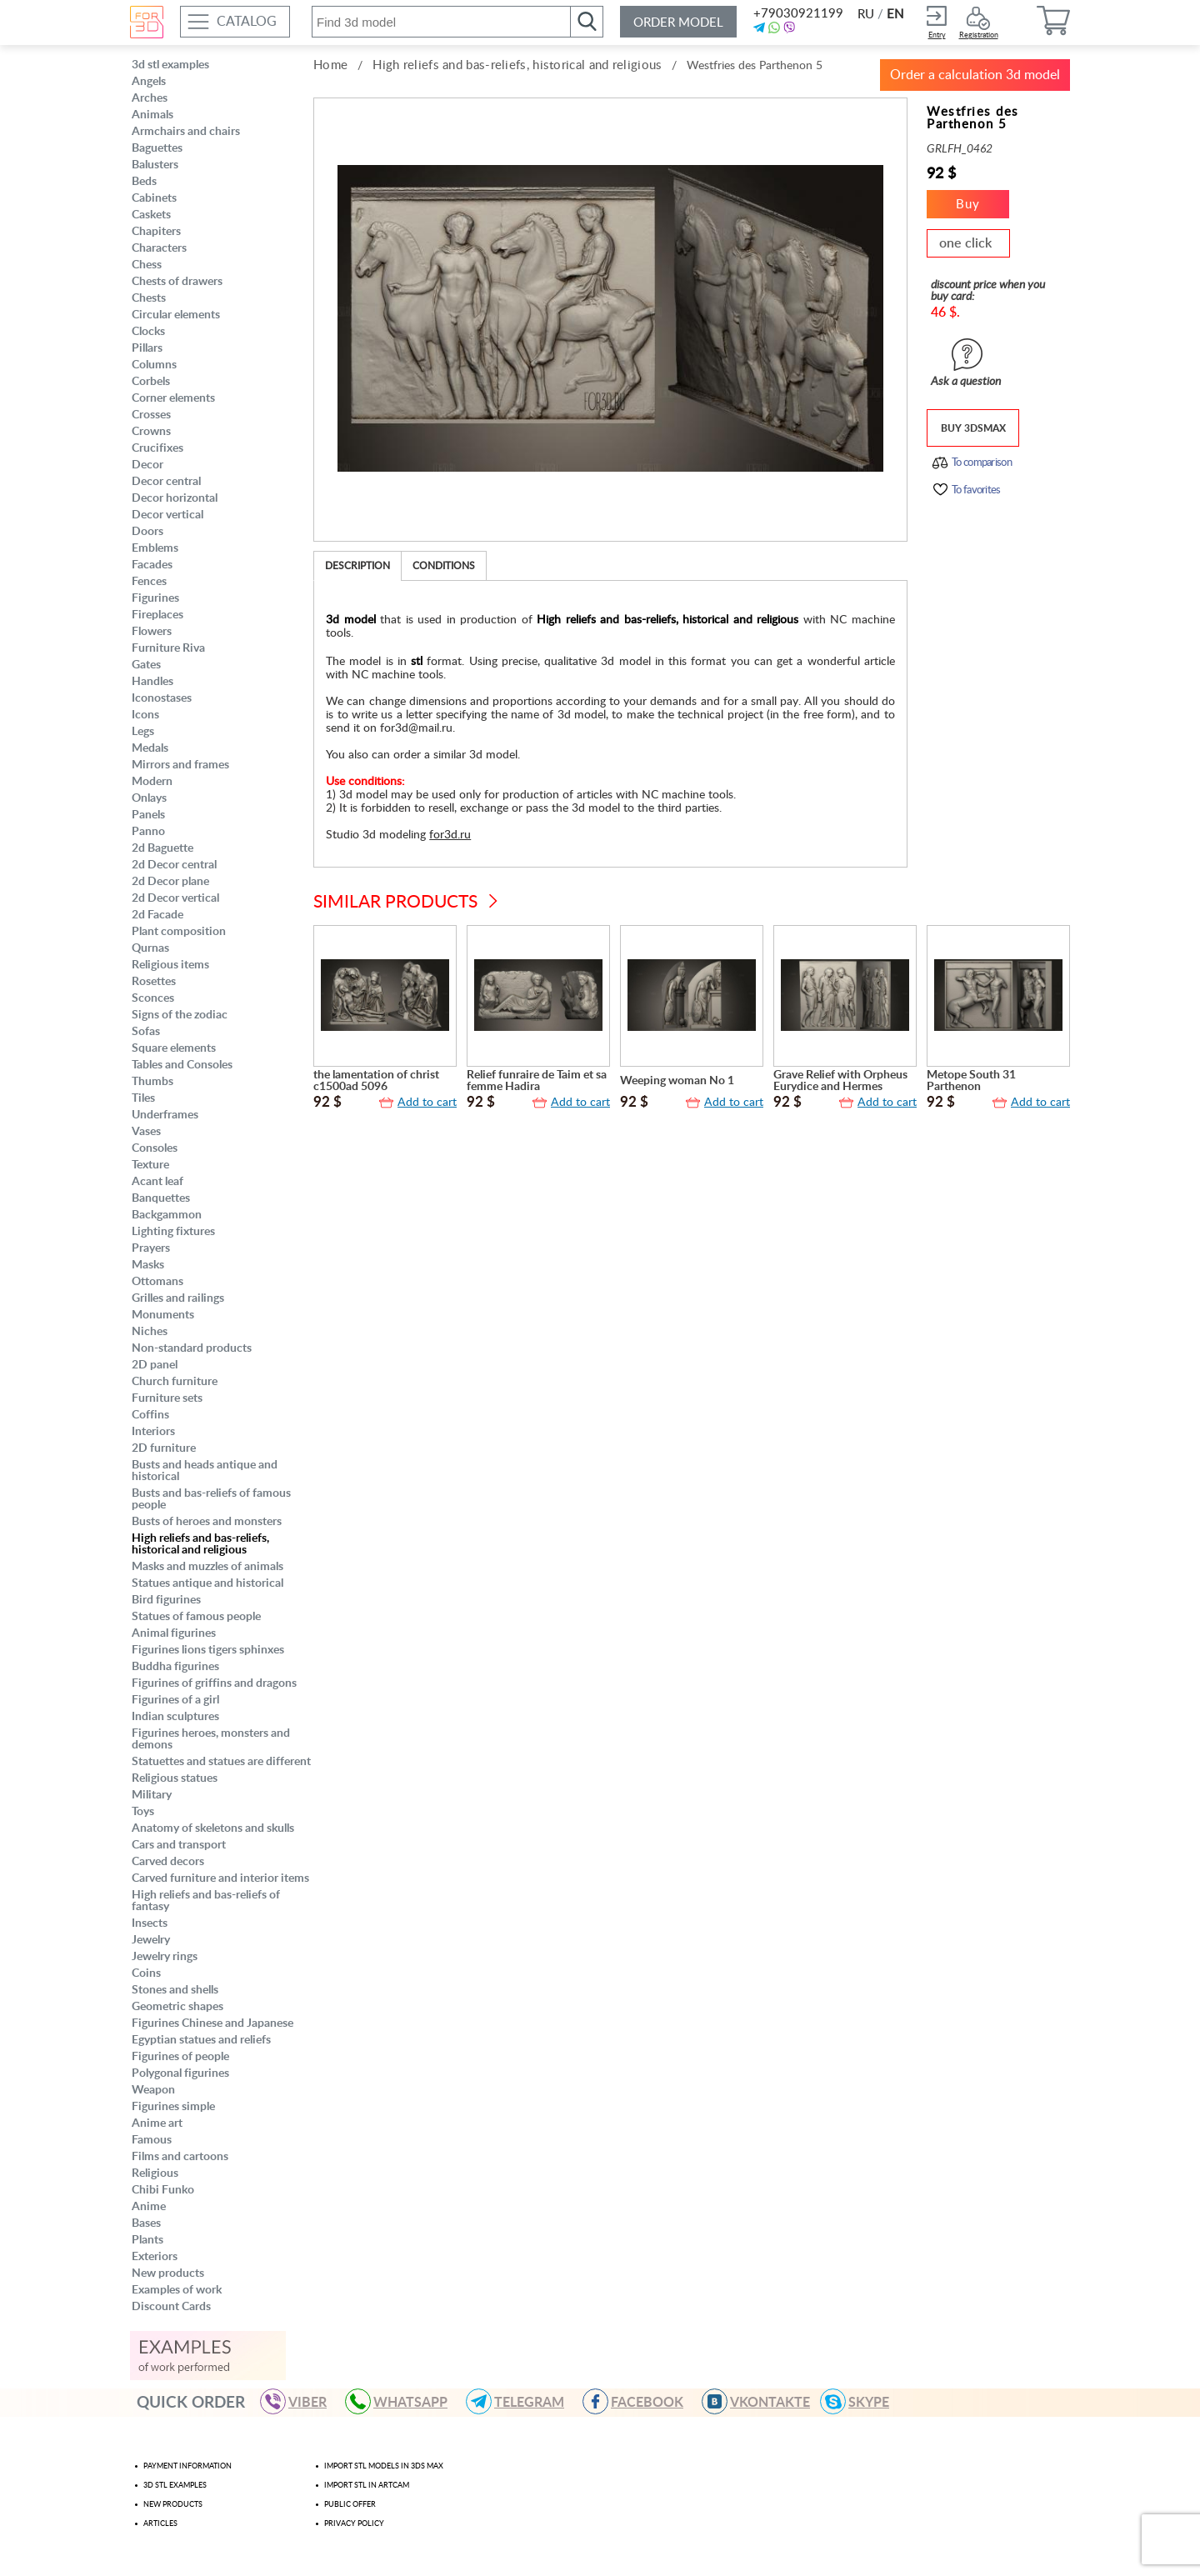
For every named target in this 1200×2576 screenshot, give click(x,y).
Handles (152, 682)
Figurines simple (173, 2107)
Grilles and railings (178, 1298)
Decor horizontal (175, 498)
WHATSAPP (404, 2401)
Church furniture (175, 1382)
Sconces (153, 998)
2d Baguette (162, 848)
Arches (150, 98)
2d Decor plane (170, 882)
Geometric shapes (177, 2007)
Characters (159, 248)
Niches (150, 1332)
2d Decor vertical (175, 898)
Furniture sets (167, 1398)
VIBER (301, 2401)
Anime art (157, 2123)
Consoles (155, 1148)
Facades (152, 565)
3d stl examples (170, 65)
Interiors (153, 1432)
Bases (146, 2223)
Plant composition (179, 932)
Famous (152, 2140)
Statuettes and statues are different (221, 1762)
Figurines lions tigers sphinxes (208, 1650)
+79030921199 (797, 14)
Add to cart (427, 1102)
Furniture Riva (168, 648)
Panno (148, 832)
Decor (147, 465)
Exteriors (155, 2257)
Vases (146, 1132)
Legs (143, 732)
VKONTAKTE (763, 2401)
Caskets (151, 215)
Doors (147, 532)
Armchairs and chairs (186, 132)
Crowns (151, 432)
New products (168, 2273)
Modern (152, 782)
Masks (148, 1265)
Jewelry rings (165, 1957)
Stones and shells (175, 1990)
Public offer (350, 2504)
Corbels (151, 382)
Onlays (149, 798)
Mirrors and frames (180, 765)
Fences (149, 582)
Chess (147, 265)
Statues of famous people (196, 1617)
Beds (144, 182)
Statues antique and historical (207, 1583)
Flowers (152, 632)
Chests (149, 298)
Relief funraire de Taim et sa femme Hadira (537, 1081)
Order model (678, 23)
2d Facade (157, 915)
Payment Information (187, 2466)
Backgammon (167, 1215)
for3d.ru (450, 835)
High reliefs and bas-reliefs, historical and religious (200, 1544)
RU (866, 14)
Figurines (155, 598)
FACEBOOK (640, 2401)
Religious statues (175, 1778)
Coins (146, 1973)
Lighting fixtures (173, 1232)
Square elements (174, 1048)
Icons (145, 715)
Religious (155, 2173)
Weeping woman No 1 (677, 1081)
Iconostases (162, 698)
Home (330, 65)
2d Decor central (174, 865)
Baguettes (157, 148)
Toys (143, 1812)
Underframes (165, 1115)
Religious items (170, 965)
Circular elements (176, 315)
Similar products (395, 902)
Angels (149, 82)
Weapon (153, 2090)
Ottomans (157, 1282)
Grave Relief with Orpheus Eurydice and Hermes (840, 1081)
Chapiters (156, 232)
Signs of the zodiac (180, 1015)
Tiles (143, 1098)
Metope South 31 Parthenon (971, 1081)
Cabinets (154, 198)
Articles (160, 2524)
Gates (146, 665)
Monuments (163, 1315)
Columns (154, 365)
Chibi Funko (163, 2190)
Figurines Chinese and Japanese (212, 2023)
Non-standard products (192, 1348)
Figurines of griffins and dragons (214, 1683)
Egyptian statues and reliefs (201, 2040)
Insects (150, 1923)
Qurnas (150, 948)
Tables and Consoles (182, 1065)
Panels (148, 815)
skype (862, 2401)
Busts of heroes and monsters (207, 1522)
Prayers (151, 1248)
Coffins (150, 1415)
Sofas (146, 1032)
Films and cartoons (180, 2157)
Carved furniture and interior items (220, 1878)
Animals (152, 115)
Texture (150, 1165)
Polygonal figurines (180, 2073)
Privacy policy (354, 2524)
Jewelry (151, 1940)
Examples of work (177, 2290)
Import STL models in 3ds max (383, 2466)
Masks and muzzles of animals (207, 1567)
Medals (150, 748)
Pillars (147, 348)
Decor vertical (167, 515)
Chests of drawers (177, 282)
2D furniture (164, 1448)
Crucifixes (157, 448)
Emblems (155, 548)
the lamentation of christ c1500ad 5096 (376, 1081)
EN (895, 14)
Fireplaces (157, 615)
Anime (149, 2207)
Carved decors (168, 1862)
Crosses (151, 415)
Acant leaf (157, 1182)
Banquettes (161, 1198)
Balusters (155, 165)
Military (152, 1795)
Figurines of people (180, 2057)
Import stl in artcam (366, 2485)
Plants (147, 2240)
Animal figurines (174, 1633)
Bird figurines (166, 1600)
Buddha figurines (175, 1667)
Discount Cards (171, 2307)
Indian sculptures (175, 1717)
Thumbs (152, 1082)
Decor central (166, 482)
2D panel (155, 1365)
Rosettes (154, 982)
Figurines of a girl (175, 1700)
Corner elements (173, 398)
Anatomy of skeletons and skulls (213, 1828)
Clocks (148, 332)
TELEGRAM (522, 2401)
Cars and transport (179, 1845)
